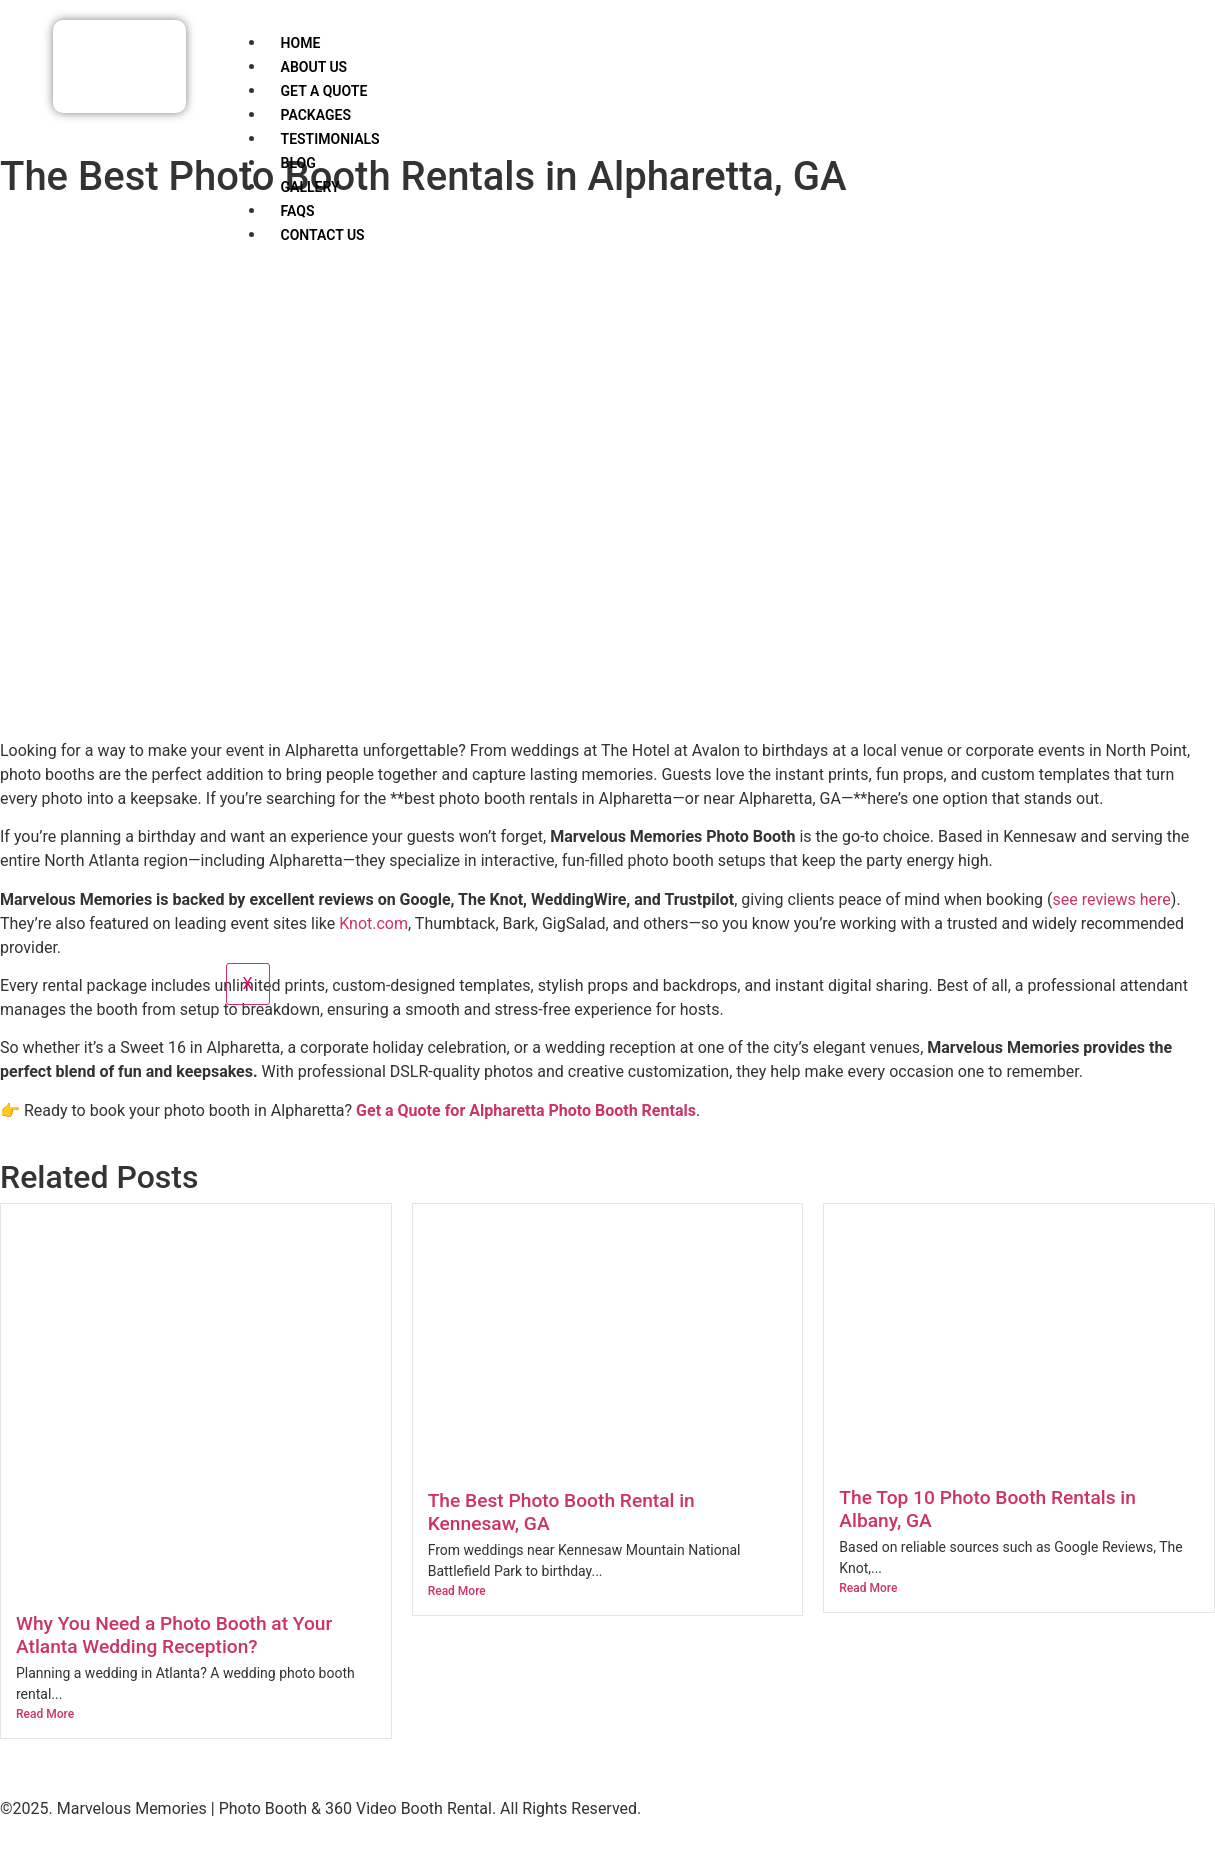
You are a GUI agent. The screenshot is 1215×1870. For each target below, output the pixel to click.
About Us (314, 67)
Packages (316, 115)
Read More (45, 1714)
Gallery (310, 187)
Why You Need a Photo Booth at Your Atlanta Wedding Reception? (174, 1635)
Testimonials (330, 139)
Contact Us (323, 235)
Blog (298, 163)
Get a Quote (324, 91)
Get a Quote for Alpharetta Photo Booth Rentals (526, 1110)
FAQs (298, 211)
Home (301, 43)
